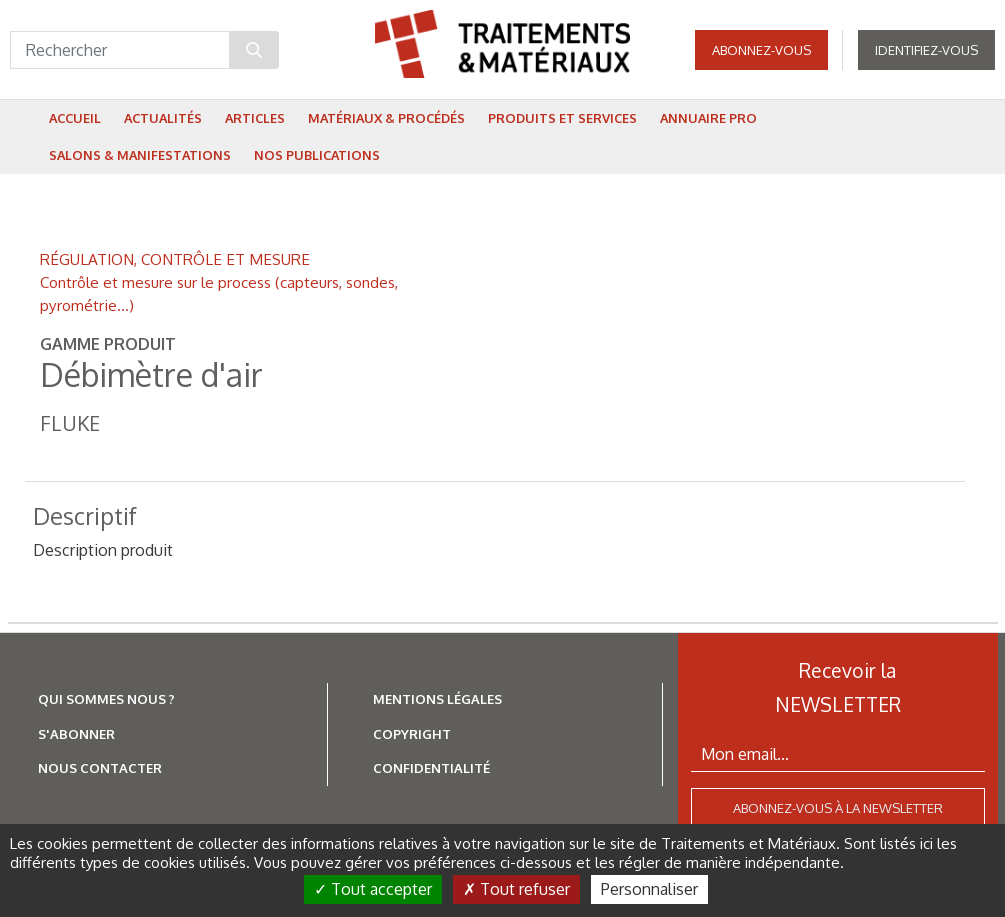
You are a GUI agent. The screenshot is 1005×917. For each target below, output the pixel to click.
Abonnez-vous (761, 50)
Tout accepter (373, 889)
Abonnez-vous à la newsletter (838, 808)
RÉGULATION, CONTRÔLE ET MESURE (175, 259)
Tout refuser (516, 889)
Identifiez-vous (926, 50)
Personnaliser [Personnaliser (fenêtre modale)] (649, 889)
